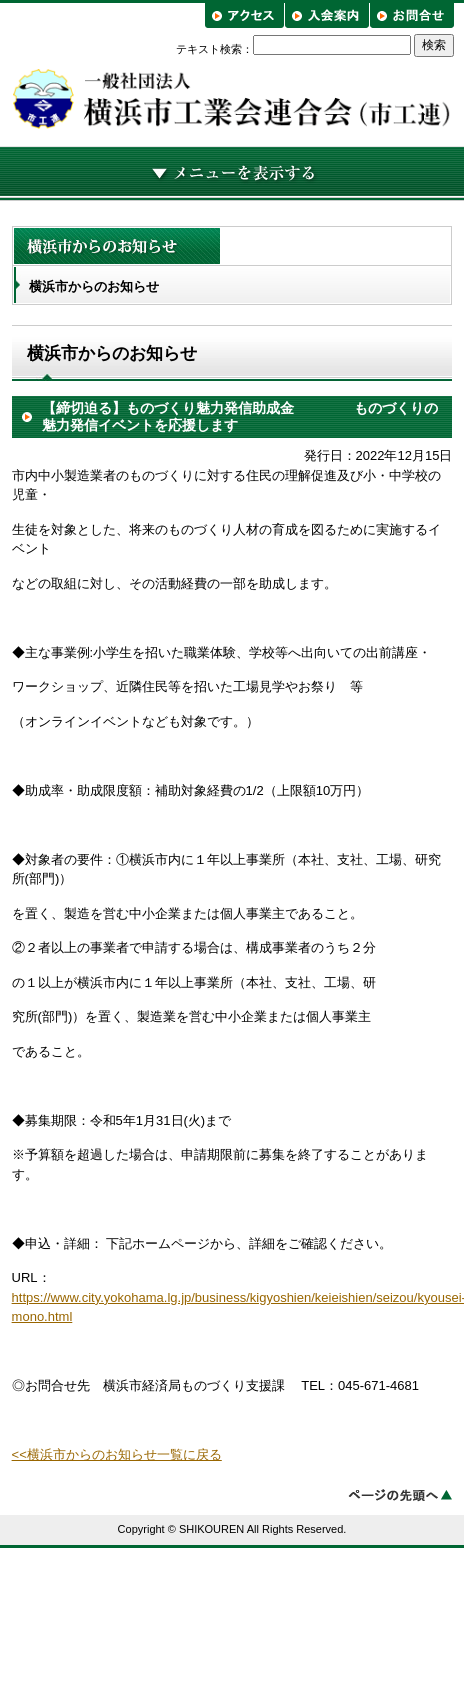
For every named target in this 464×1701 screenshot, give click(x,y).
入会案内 (326, 15)
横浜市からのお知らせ (94, 286)
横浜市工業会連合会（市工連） (232, 98)
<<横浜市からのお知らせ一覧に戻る (117, 1454)
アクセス (246, 15)
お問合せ (411, 15)
